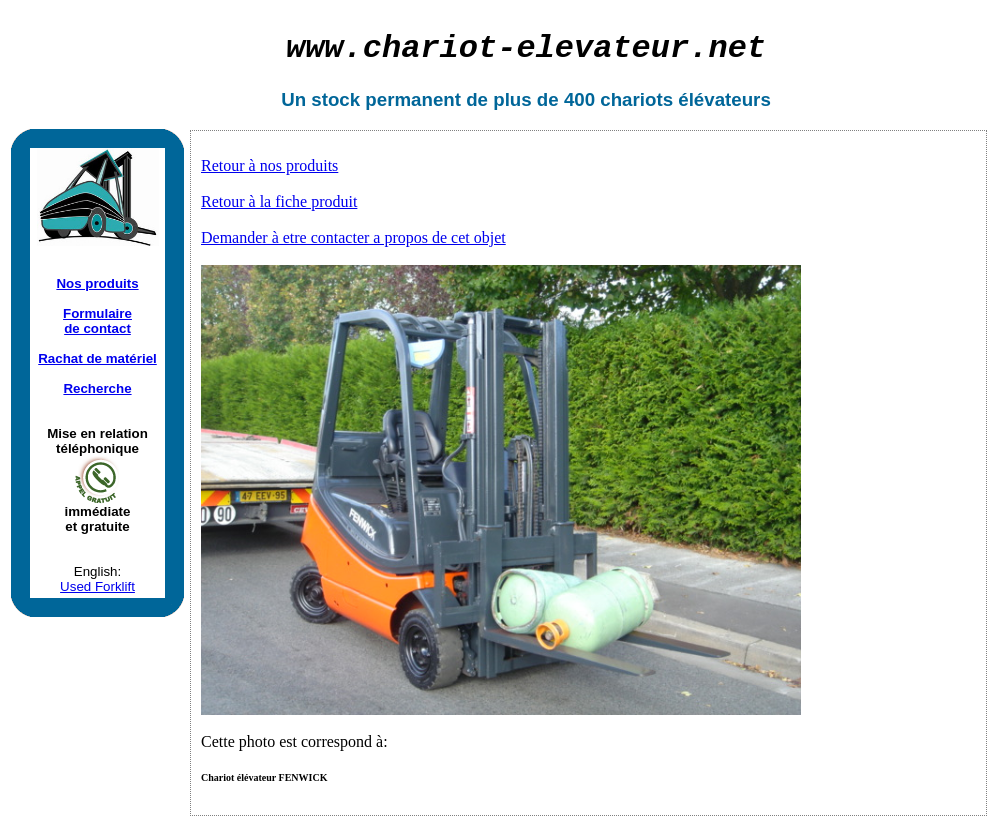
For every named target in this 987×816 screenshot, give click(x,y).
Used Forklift (97, 586)
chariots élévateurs (685, 99)
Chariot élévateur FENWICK (264, 777)
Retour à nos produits (269, 165)
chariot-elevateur (526, 48)
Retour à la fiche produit (279, 201)
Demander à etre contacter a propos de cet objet (353, 237)
